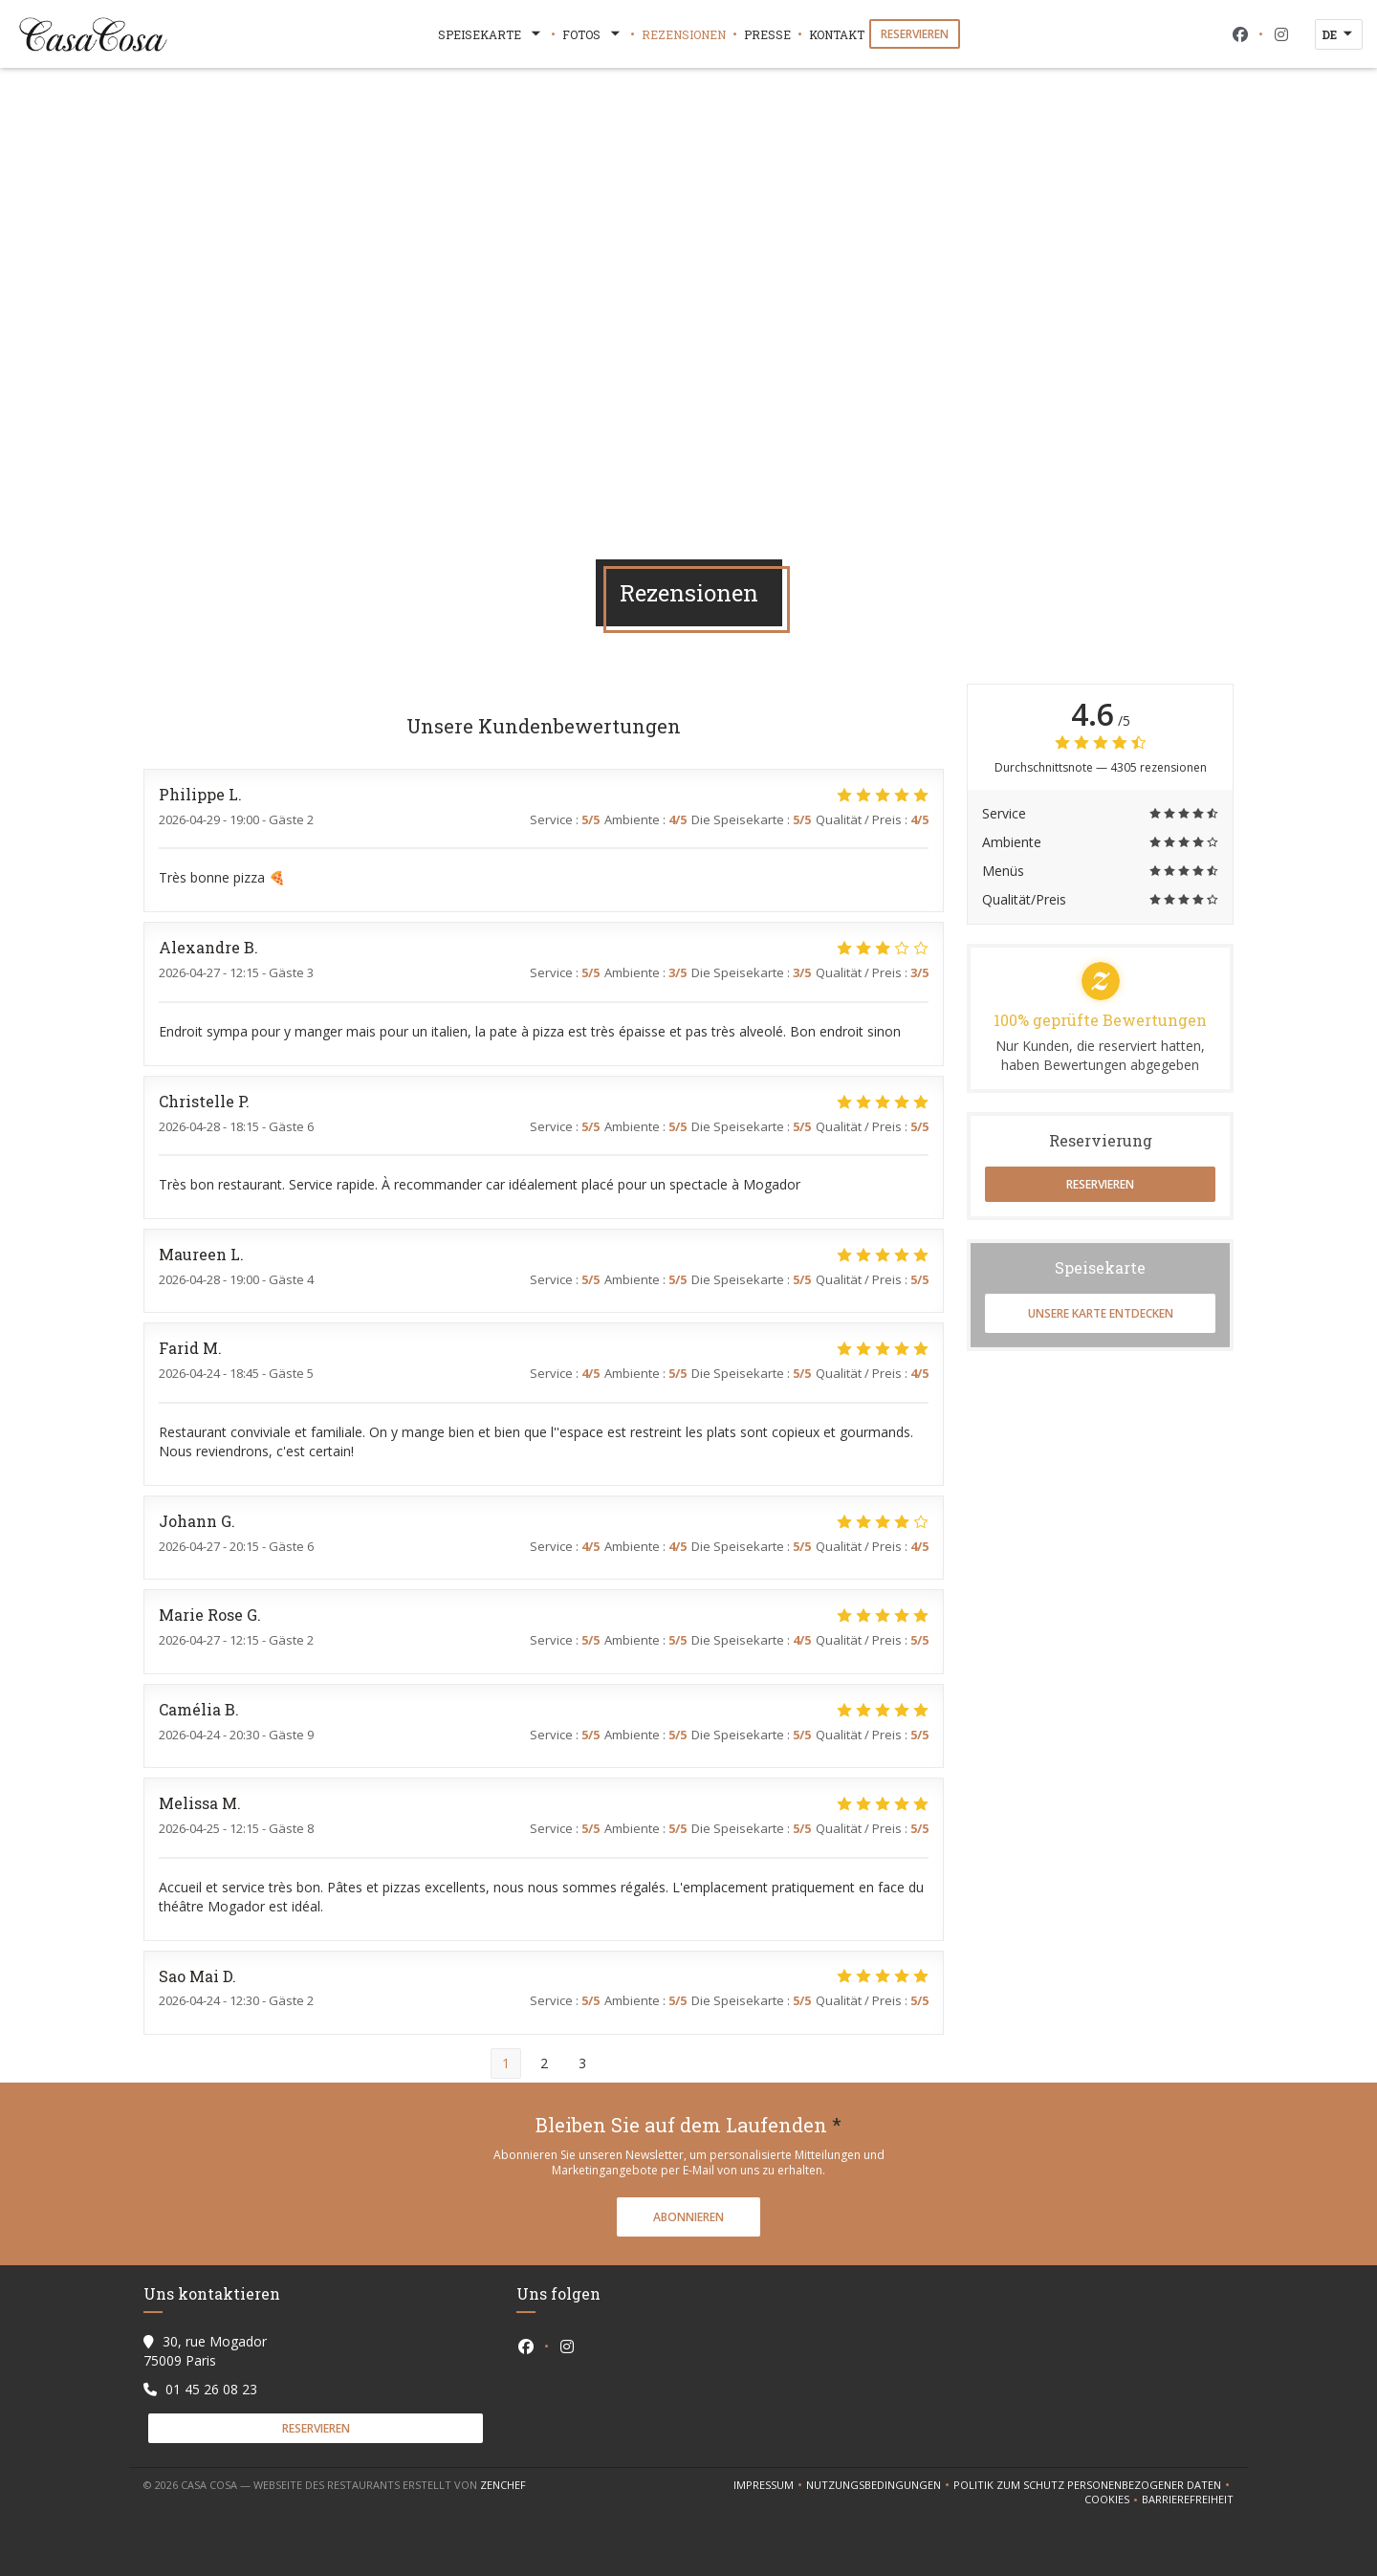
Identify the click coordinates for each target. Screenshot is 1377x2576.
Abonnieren (688, 2217)
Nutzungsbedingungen (879, 2485)
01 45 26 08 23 (211, 2389)
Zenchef (503, 2485)
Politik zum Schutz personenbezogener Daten (1093, 2485)
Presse (767, 34)
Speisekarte (491, 34)
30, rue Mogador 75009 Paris (205, 2350)
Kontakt (836, 34)
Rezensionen (684, 34)
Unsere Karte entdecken (1100, 1313)
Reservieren (915, 34)
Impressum (769, 2485)
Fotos (592, 34)
